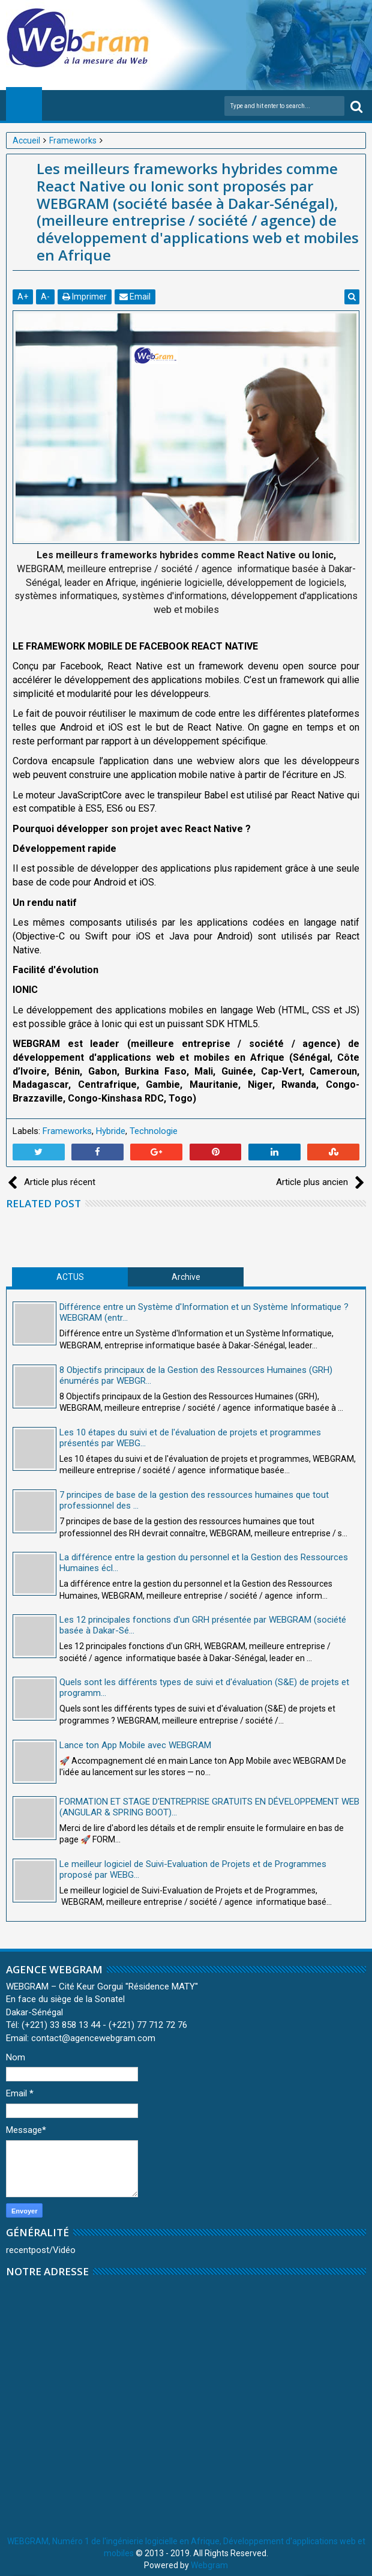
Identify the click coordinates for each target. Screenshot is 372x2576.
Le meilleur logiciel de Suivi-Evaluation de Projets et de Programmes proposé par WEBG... (192, 1869)
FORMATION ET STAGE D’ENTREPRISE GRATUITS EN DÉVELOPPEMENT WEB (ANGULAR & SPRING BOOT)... (209, 1807)
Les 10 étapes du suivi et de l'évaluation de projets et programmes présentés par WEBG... (190, 1438)
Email (135, 296)
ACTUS (70, 1277)
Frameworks (67, 1131)
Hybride (110, 1131)
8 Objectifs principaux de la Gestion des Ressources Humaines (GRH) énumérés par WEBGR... (195, 1375)
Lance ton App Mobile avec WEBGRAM (135, 1745)
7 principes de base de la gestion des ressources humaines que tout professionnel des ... (194, 1500)
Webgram (209, 2565)
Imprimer (84, 296)
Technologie (154, 1131)
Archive (186, 1277)
